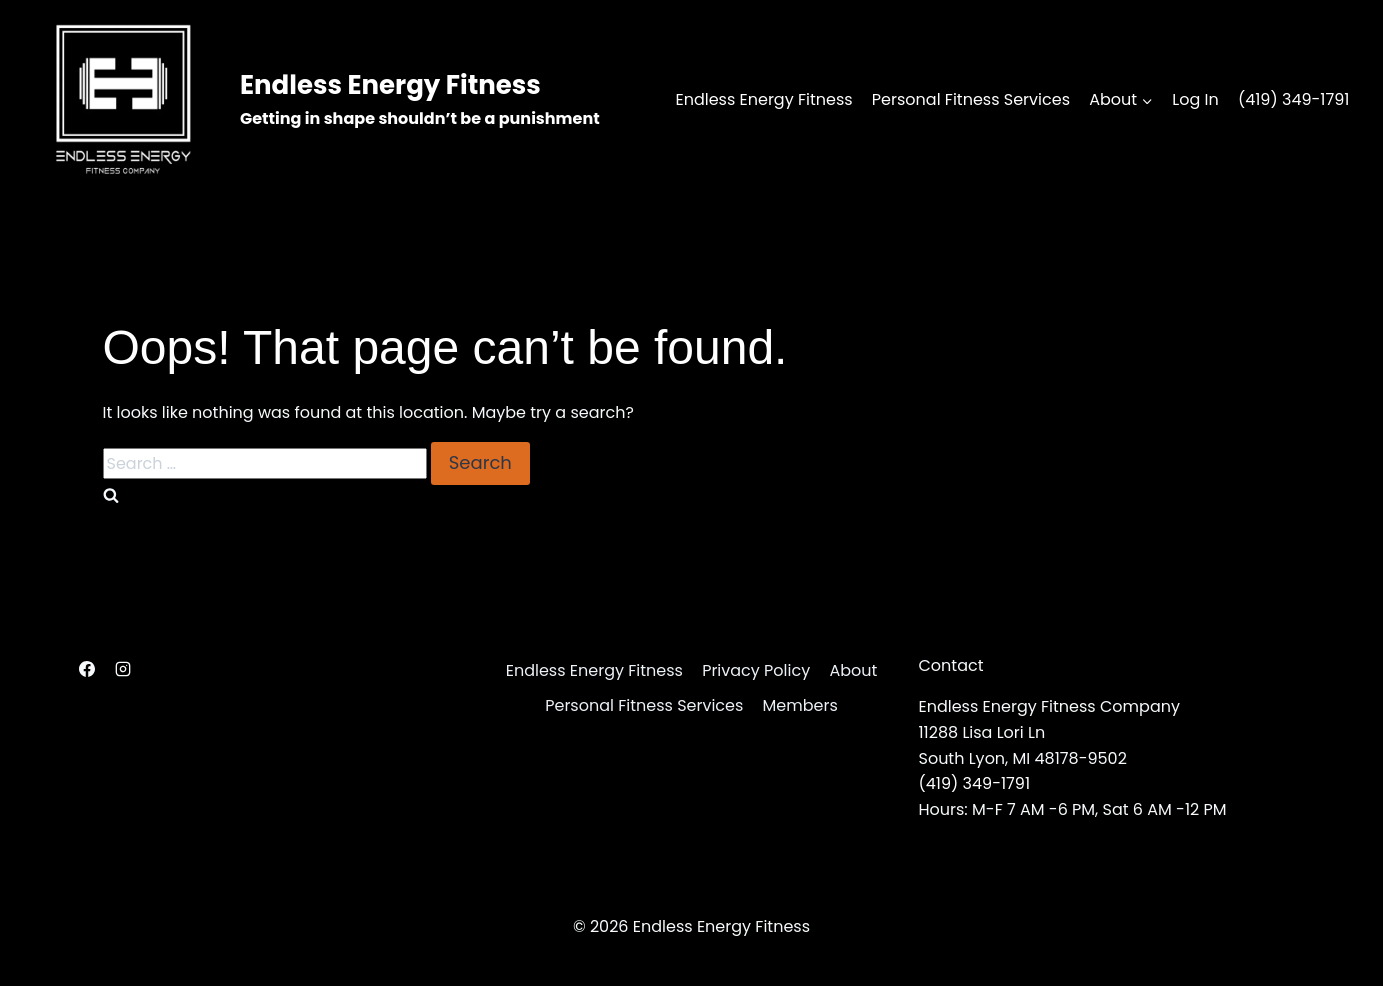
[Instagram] (123, 669)
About (853, 670)
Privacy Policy (756, 670)
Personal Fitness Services (971, 99)
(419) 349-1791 (1294, 99)
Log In (1195, 99)
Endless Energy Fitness (763, 99)
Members (800, 705)
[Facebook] (87, 669)
